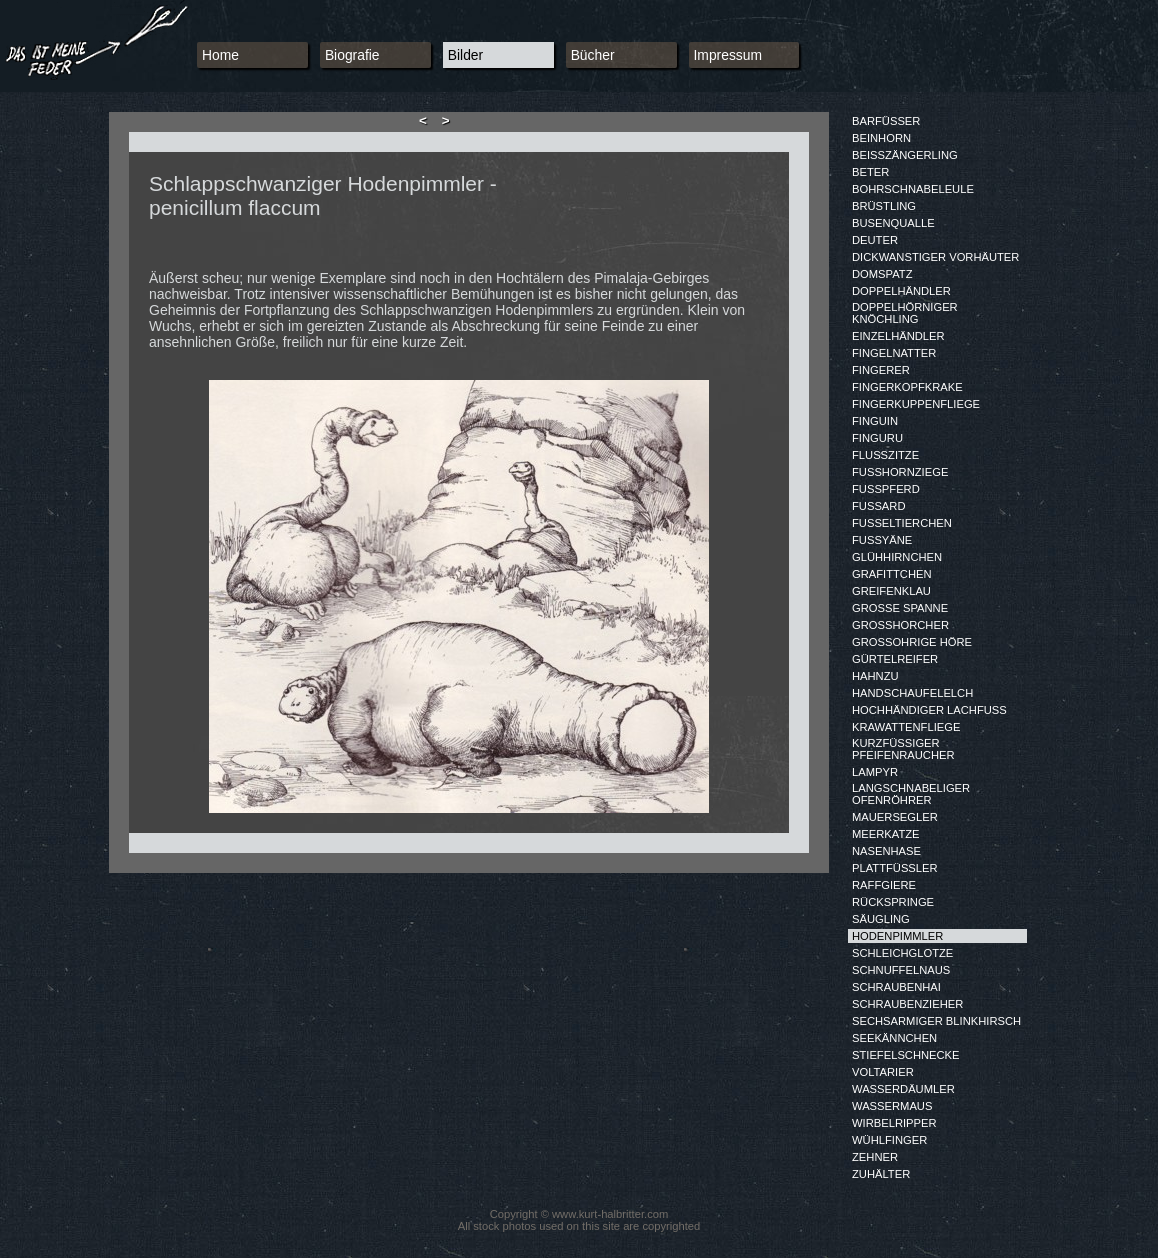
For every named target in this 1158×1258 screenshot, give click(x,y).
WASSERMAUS (892, 1106)
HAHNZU (875, 676)
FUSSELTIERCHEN (902, 523)
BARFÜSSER (886, 121)
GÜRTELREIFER (895, 659)
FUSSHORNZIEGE (900, 472)
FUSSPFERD (886, 489)
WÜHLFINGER (889, 1140)
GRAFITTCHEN (892, 574)
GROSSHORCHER (900, 625)
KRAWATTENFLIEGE (906, 727)
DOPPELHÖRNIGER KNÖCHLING (905, 313)
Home (220, 55)
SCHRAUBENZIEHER (907, 1004)
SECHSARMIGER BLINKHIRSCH (936, 1021)
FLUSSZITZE (885, 455)
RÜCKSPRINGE (893, 902)
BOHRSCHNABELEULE (913, 189)
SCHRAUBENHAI (896, 987)
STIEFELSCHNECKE (906, 1055)
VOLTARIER (883, 1072)
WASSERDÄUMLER (903, 1089)
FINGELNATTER (894, 353)
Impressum (728, 55)
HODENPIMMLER (897, 936)
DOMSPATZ (882, 274)
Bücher (593, 55)
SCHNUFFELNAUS (901, 970)
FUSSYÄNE (882, 540)
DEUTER (875, 240)
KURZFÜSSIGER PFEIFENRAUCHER (903, 749)
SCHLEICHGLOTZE (902, 953)
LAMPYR (875, 772)
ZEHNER (875, 1157)
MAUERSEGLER (895, 817)
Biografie (352, 55)
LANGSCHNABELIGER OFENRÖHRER (911, 794)
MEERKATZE (886, 834)
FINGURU (877, 438)
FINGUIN (875, 421)
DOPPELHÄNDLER (901, 291)
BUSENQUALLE (893, 223)
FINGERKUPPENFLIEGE (916, 404)
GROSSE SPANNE (900, 608)
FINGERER (881, 370)
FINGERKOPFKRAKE (907, 387)
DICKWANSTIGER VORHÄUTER (935, 257)
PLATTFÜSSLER (895, 868)
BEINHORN (881, 138)
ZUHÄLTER (881, 1174)
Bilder (465, 55)
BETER (870, 172)
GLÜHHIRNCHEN (897, 557)
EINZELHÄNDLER (898, 336)
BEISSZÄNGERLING (905, 155)
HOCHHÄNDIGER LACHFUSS (929, 710)
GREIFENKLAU (891, 591)
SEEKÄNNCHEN (894, 1038)
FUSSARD (878, 506)
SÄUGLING (881, 919)
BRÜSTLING (884, 206)
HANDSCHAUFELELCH (912, 693)
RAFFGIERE (884, 885)
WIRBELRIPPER (894, 1123)
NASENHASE (886, 851)
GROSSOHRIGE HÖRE (912, 642)
